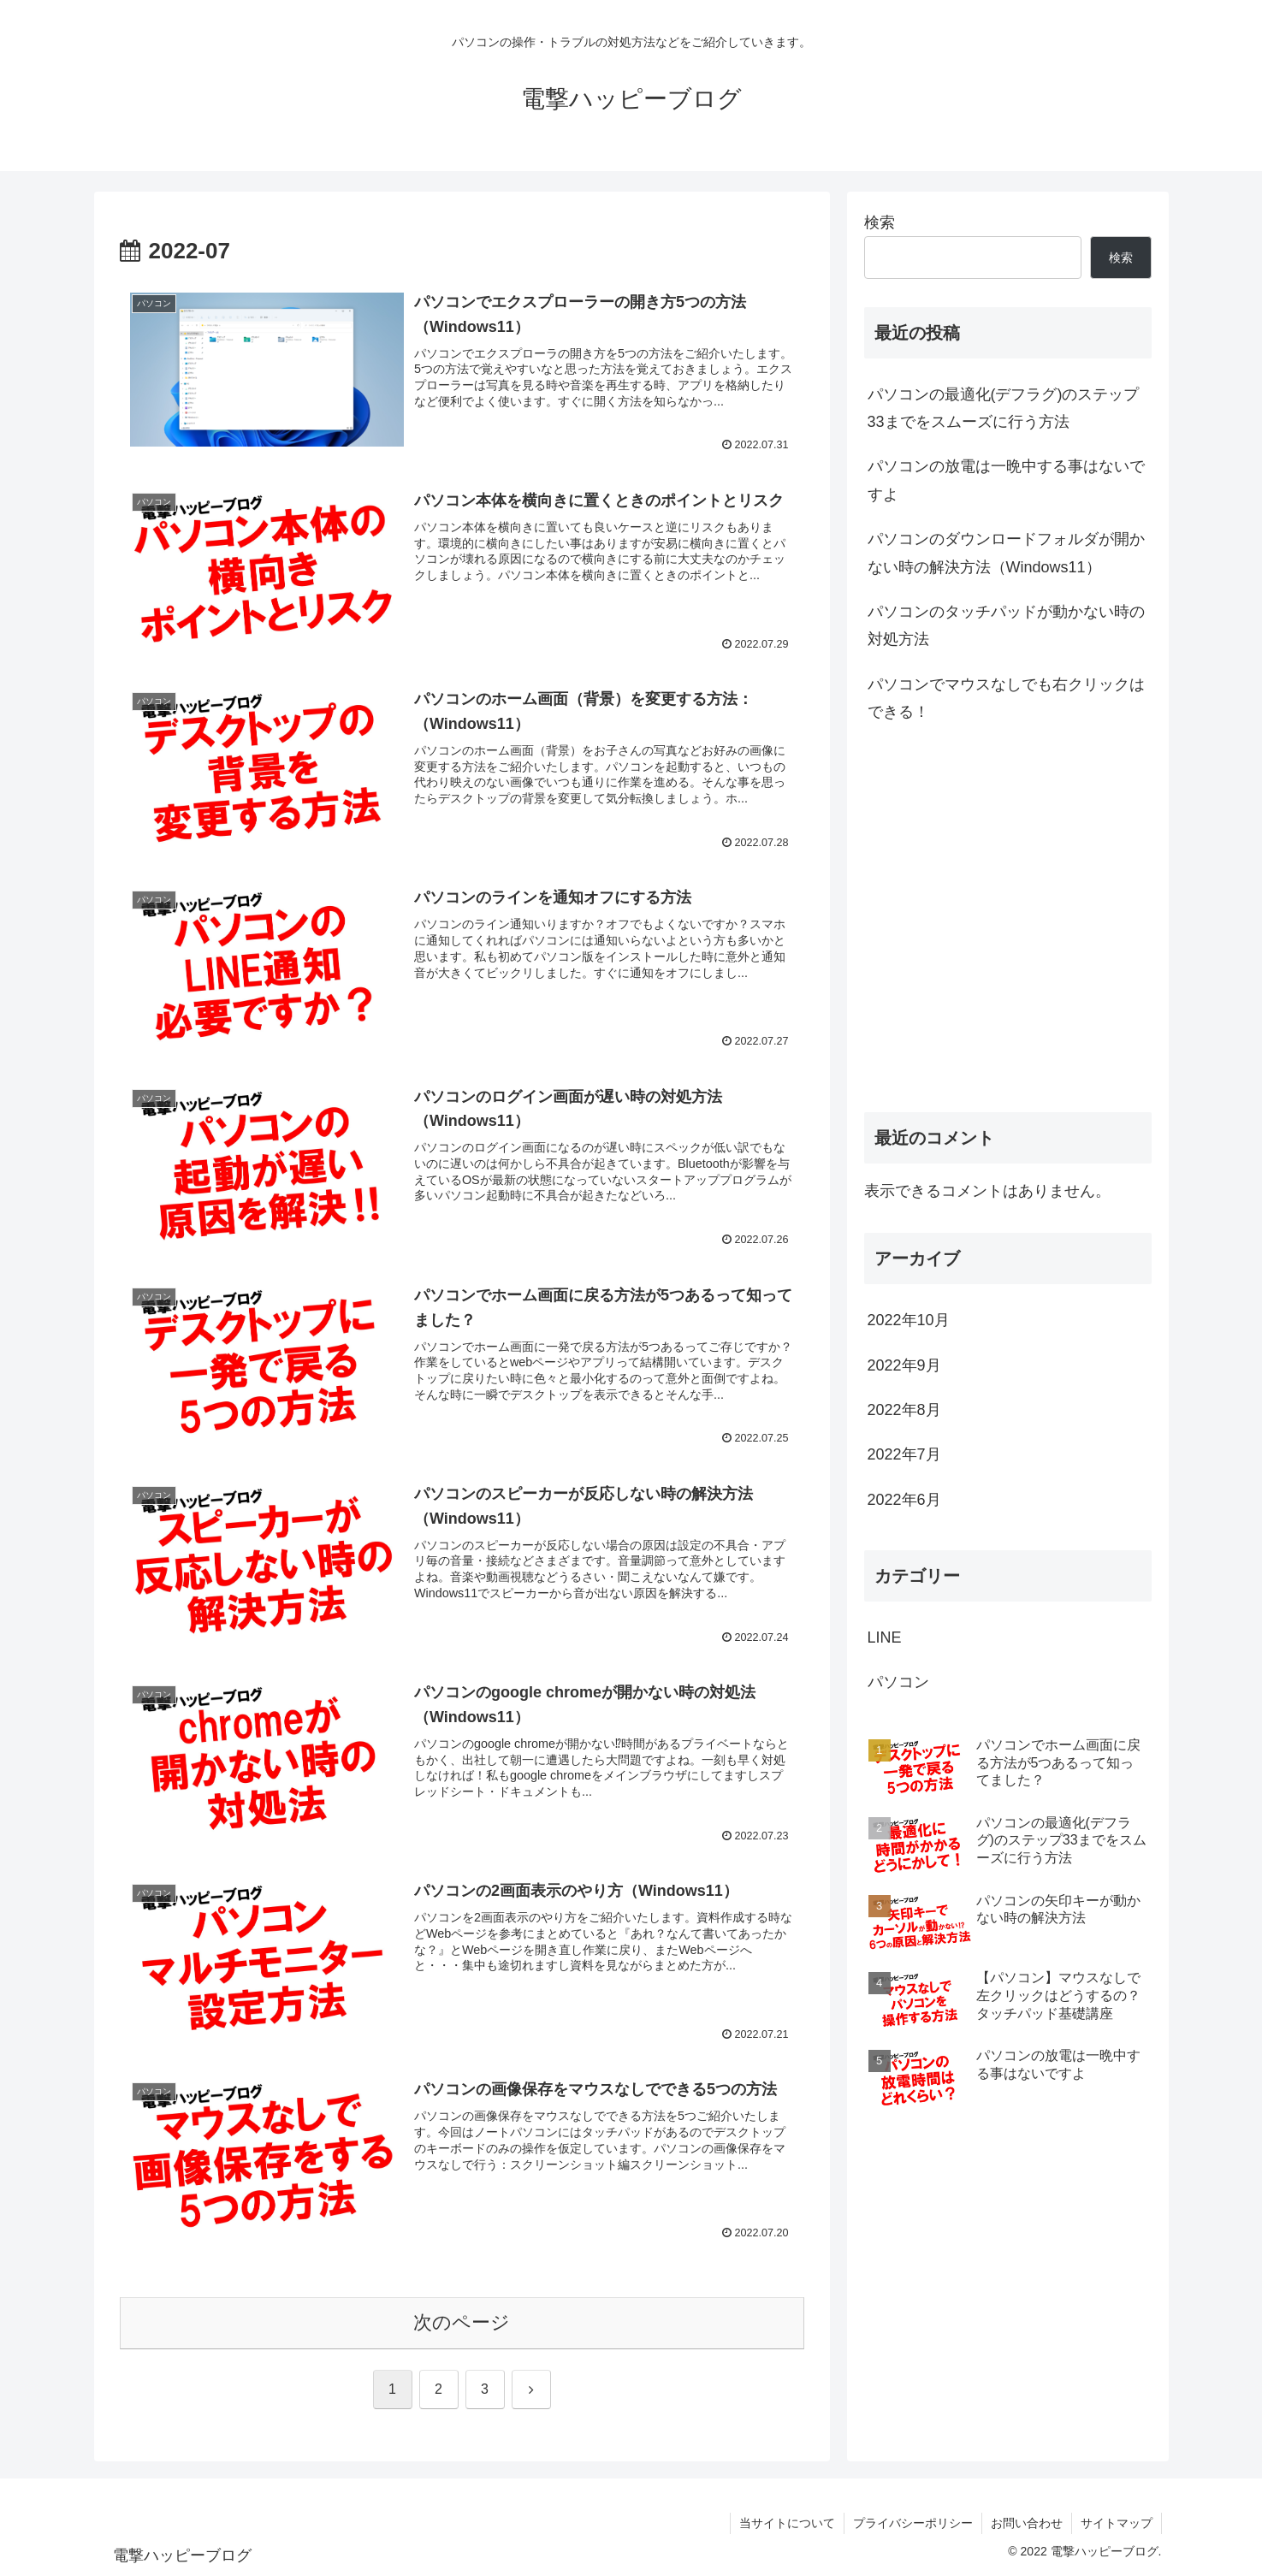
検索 (879, 222)
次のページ (461, 2322)
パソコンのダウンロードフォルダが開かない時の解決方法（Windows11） (1006, 552)
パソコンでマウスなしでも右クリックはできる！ (1006, 698)
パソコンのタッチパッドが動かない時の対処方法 (1006, 625)
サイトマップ (1116, 2523)
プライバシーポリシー (913, 2523)
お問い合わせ (1027, 2523)
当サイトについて (787, 2523)
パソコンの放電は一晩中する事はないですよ (1006, 480)
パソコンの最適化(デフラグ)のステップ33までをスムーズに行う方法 (1004, 408)
